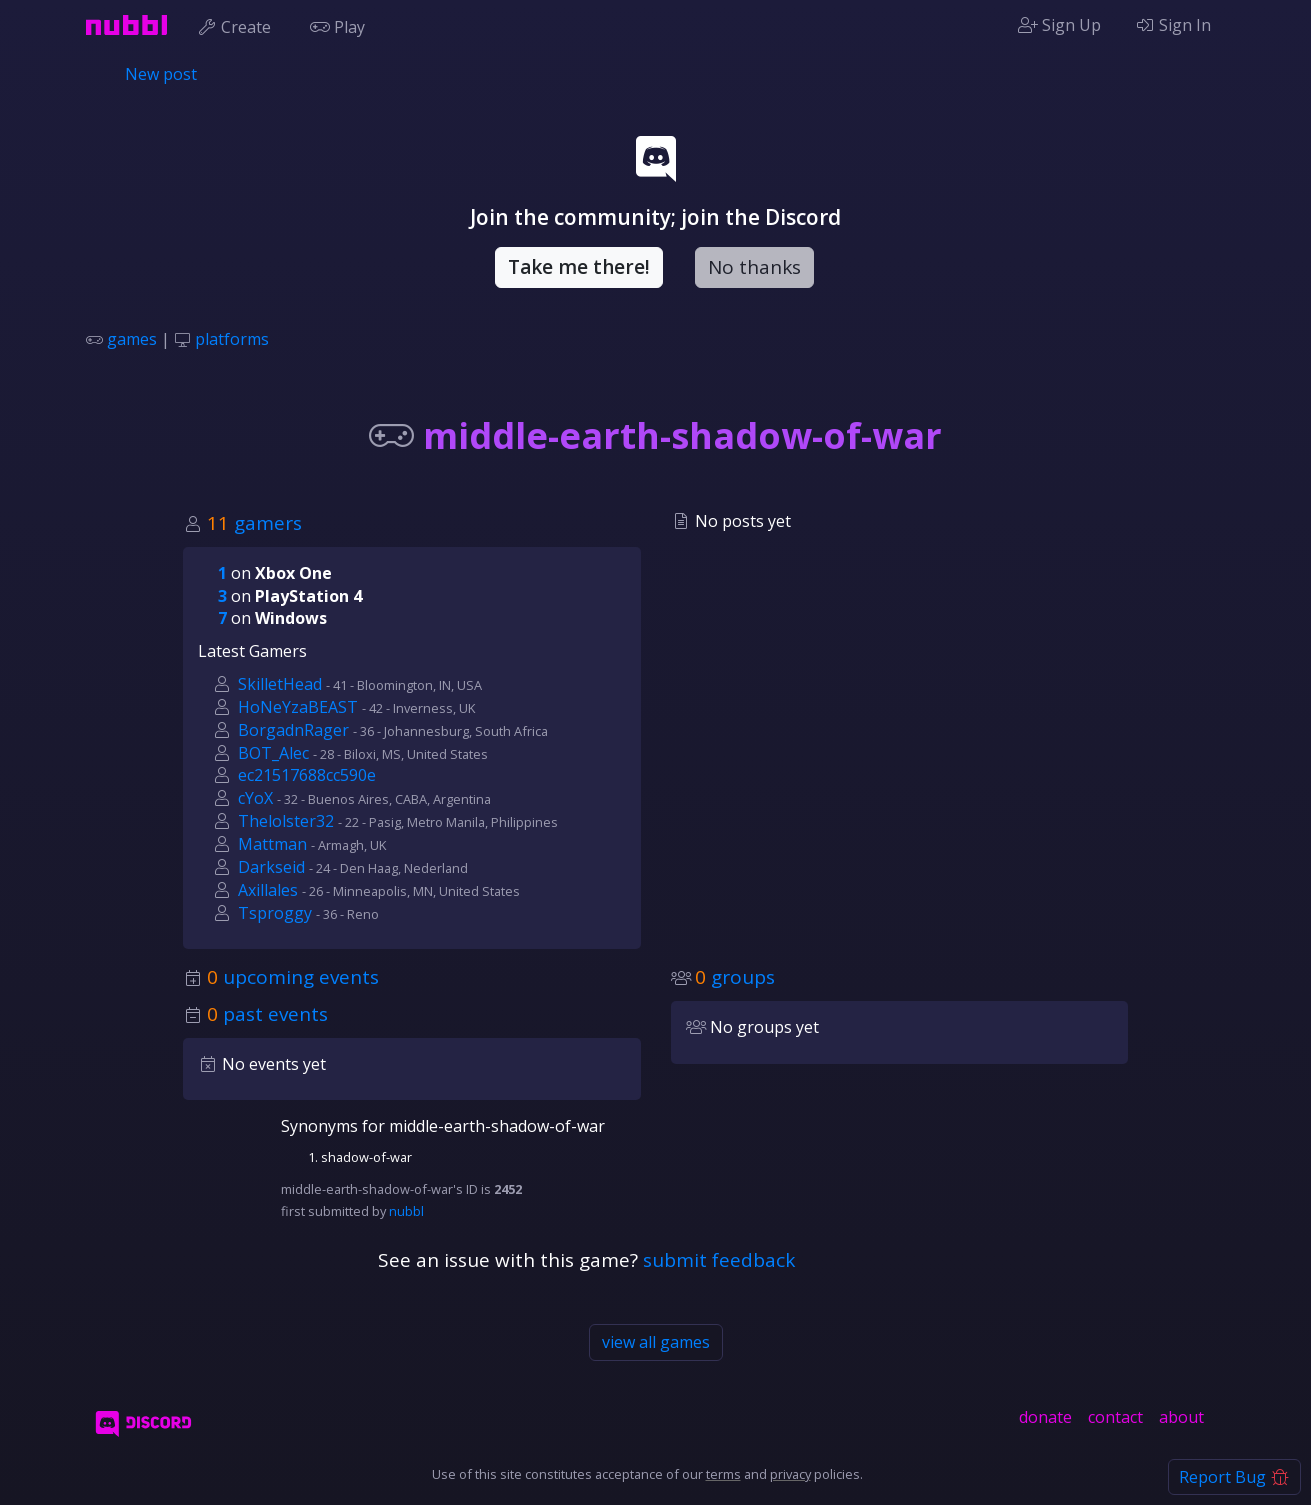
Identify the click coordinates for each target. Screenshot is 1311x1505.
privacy (790, 1474)
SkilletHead (280, 684)
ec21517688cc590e (307, 775)
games (132, 339)
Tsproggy (275, 913)
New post (161, 74)
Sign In (1173, 25)
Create (238, 25)
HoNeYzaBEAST (298, 707)
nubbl (406, 1211)
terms (723, 1474)
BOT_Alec (273, 753)
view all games (656, 1342)
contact (1115, 1417)
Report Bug (1234, 1477)
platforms (232, 339)
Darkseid (271, 867)
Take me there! (579, 267)
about (1181, 1417)
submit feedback (719, 1260)
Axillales (268, 890)
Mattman (272, 844)
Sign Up (1059, 25)
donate (1045, 1417)
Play (342, 25)
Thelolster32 (286, 821)
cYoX (255, 798)
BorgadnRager (293, 730)
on (275, 573)
